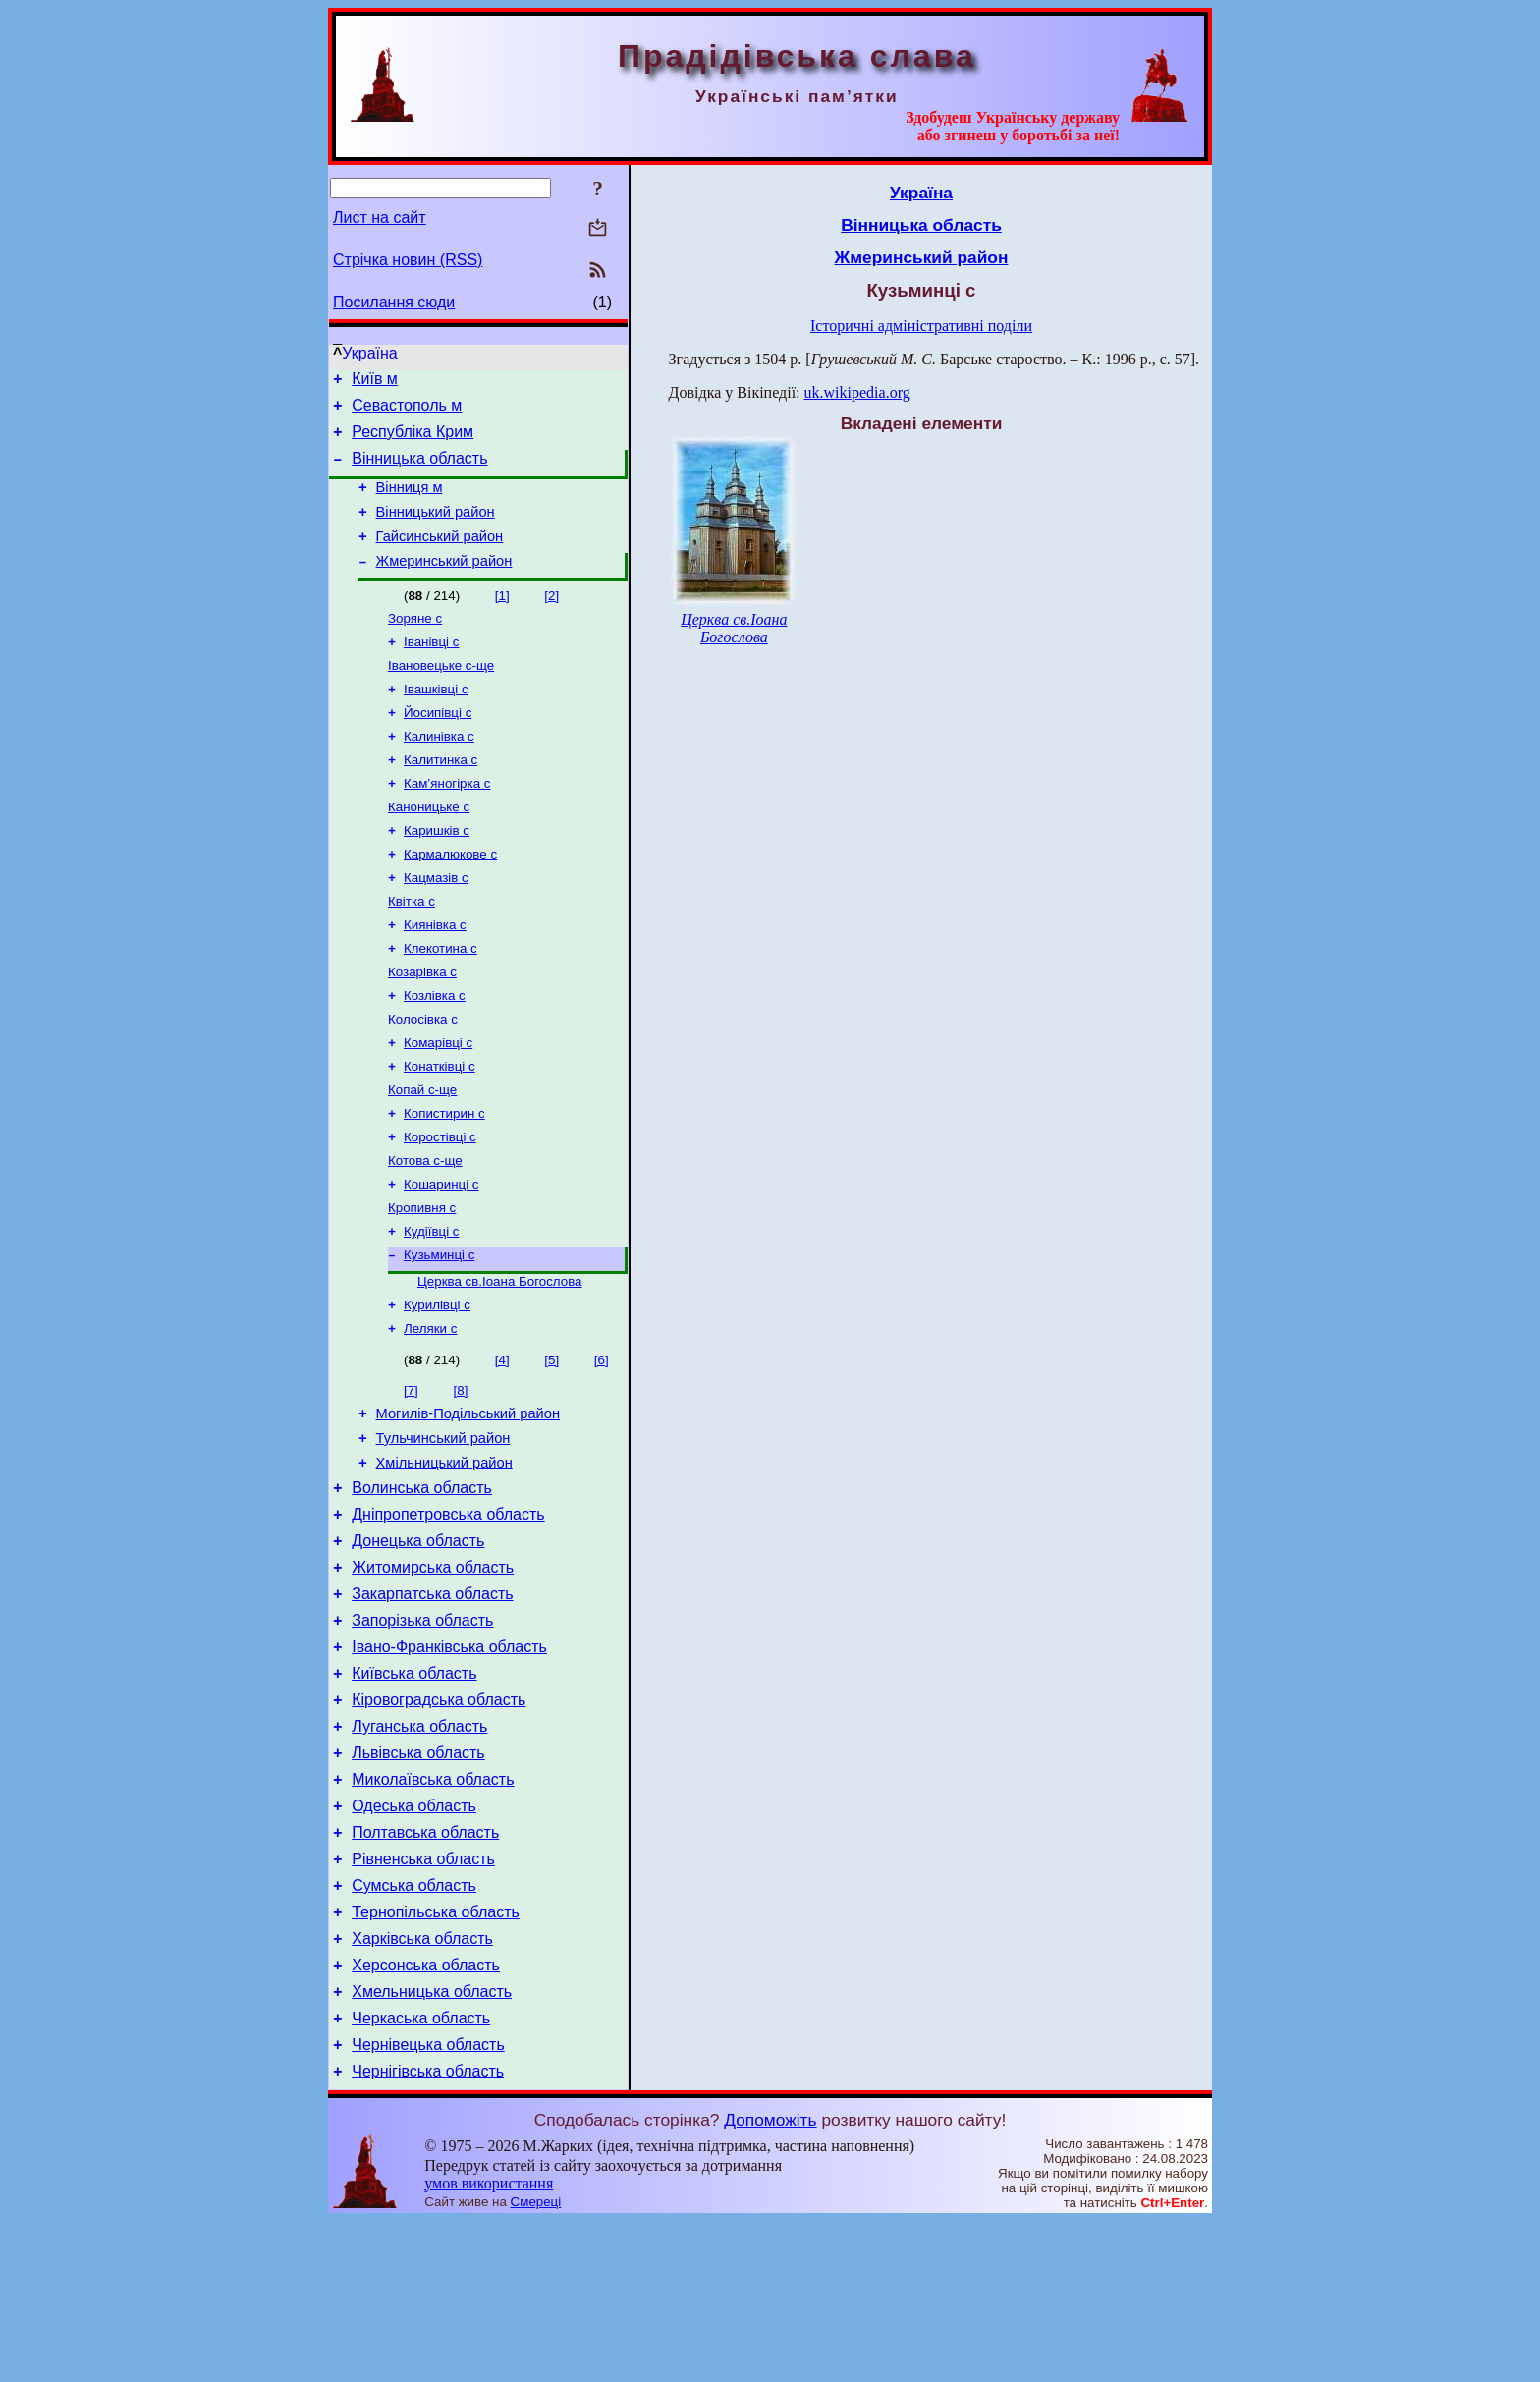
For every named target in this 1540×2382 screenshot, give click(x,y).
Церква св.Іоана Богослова (499, 1362)
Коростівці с (440, 1205)
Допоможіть (770, 2281)
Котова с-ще (425, 1231)
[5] (551, 1444)
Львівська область (418, 1878)
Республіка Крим (412, 440)
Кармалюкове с (450, 899)
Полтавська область (425, 1967)
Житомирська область (433, 1672)
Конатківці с (439, 1129)
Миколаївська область (433, 1908)
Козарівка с (422, 1027)
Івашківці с (436, 720)
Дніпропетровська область (448, 1613)
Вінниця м (409, 502)
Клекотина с (440, 1001)
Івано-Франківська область (449, 1760)
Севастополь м (407, 411)
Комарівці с (438, 1103)
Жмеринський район (444, 584)
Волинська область (422, 1584)
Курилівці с (437, 1387)
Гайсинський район (440, 557)
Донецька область (418, 1642)
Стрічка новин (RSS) (407, 259)
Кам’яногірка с (447, 822)
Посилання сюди (394, 302)
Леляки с (430, 1413)
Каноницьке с (428, 848)
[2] (551, 619)
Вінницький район (435, 529)
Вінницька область (419, 470)
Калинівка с (439, 771)
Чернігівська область (428, 2232)
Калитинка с (440, 797)
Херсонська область (426, 2114)
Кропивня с (422, 1282)
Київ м (375, 381)
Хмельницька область (432, 2143)
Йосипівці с (437, 746)
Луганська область (419, 1849)
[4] (502, 1444)
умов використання (488, 2344)
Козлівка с (435, 1052)
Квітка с (411, 950)
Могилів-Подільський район (468, 1501)
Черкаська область (421, 2173)
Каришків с (436, 873)
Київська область (414, 1790)
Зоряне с (415, 644)
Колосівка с (423, 1078)
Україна (369, 353)
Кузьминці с (439, 1333)
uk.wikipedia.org (857, 392)
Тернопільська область (436, 2055)
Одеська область (414, 1937)
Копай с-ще (422, 1154)
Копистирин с (444, 1180)
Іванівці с (431, 669)
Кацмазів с (436, 924)
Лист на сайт (379, 217)
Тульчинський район (443, 1528)
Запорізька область (422, 1731)
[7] (411, 1475)
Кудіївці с (431, 1308)
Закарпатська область (432, 1701)
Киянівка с (435, 976)
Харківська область (422, 2085)
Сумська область (414, 2026)
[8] (461, 1475)
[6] (601, 1444)
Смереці (536, 2362)
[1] (502, 619)
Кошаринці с (441, 1256)
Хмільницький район (444, 1556)
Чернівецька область (428, 2202)
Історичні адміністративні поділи (921, 325)
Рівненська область (423, 1996)
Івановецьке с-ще (441, 695)
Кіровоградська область (438, 1819)
